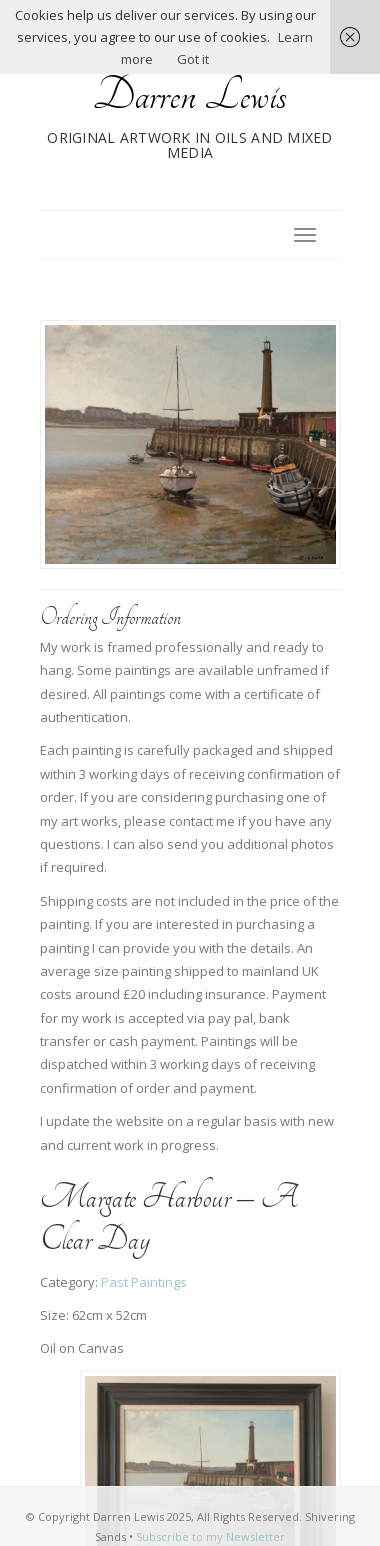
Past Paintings (144, 1282)
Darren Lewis (190, 95)
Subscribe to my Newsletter (210, 1536)
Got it (193, 59)
